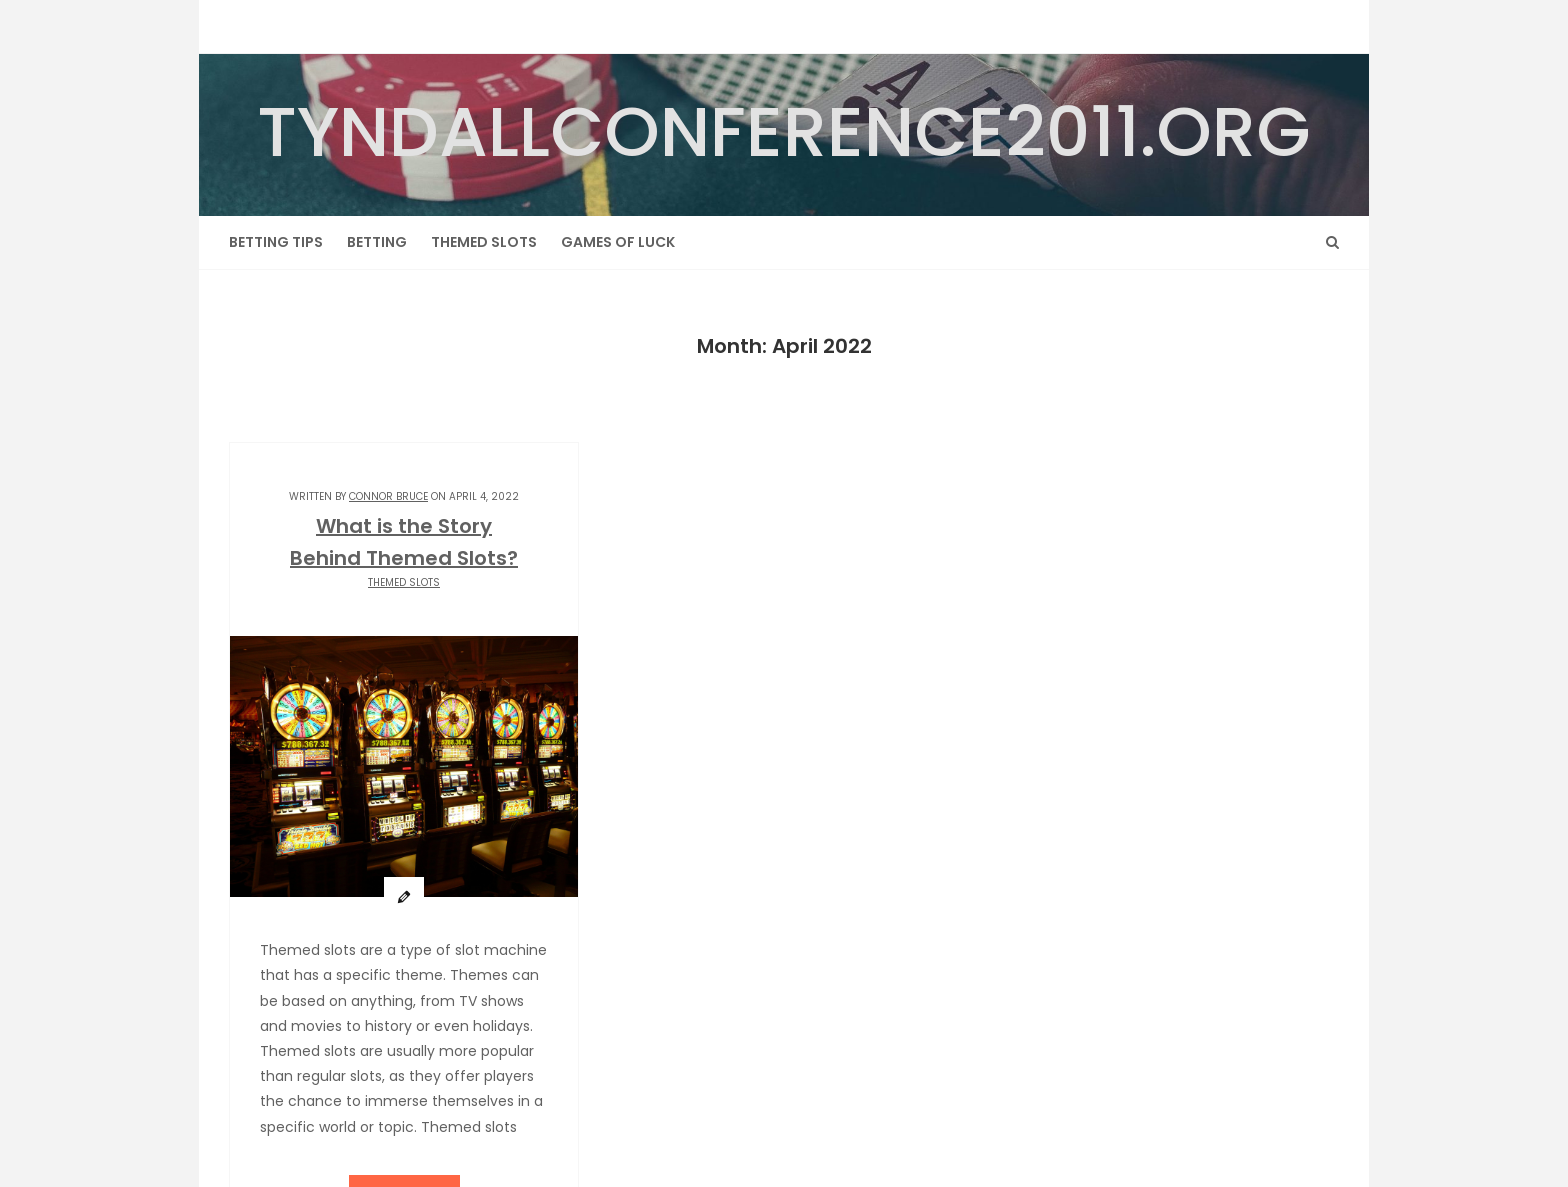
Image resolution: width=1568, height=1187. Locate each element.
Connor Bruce (388, 496)
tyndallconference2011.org (784, 131)
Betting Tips (276, 242)
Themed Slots (484, 242)
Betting (377, 242)
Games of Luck (618, 242)
